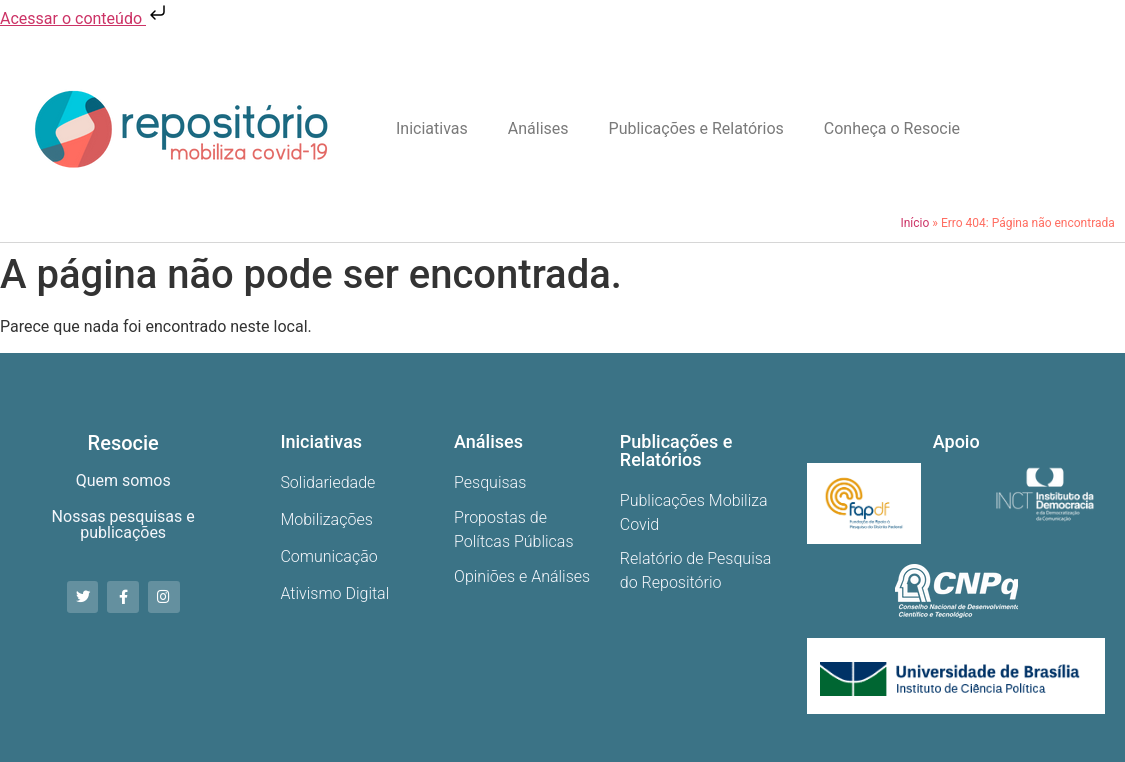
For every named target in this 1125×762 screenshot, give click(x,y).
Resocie (123, 443)
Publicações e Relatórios (696, 128)
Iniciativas (432, 128)
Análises (538, 128)
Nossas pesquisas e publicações (123, 524)
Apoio (956, 441)
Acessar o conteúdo (85, 18)
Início (914, 223)
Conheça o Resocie (892, 128)
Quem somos (123, 480)
